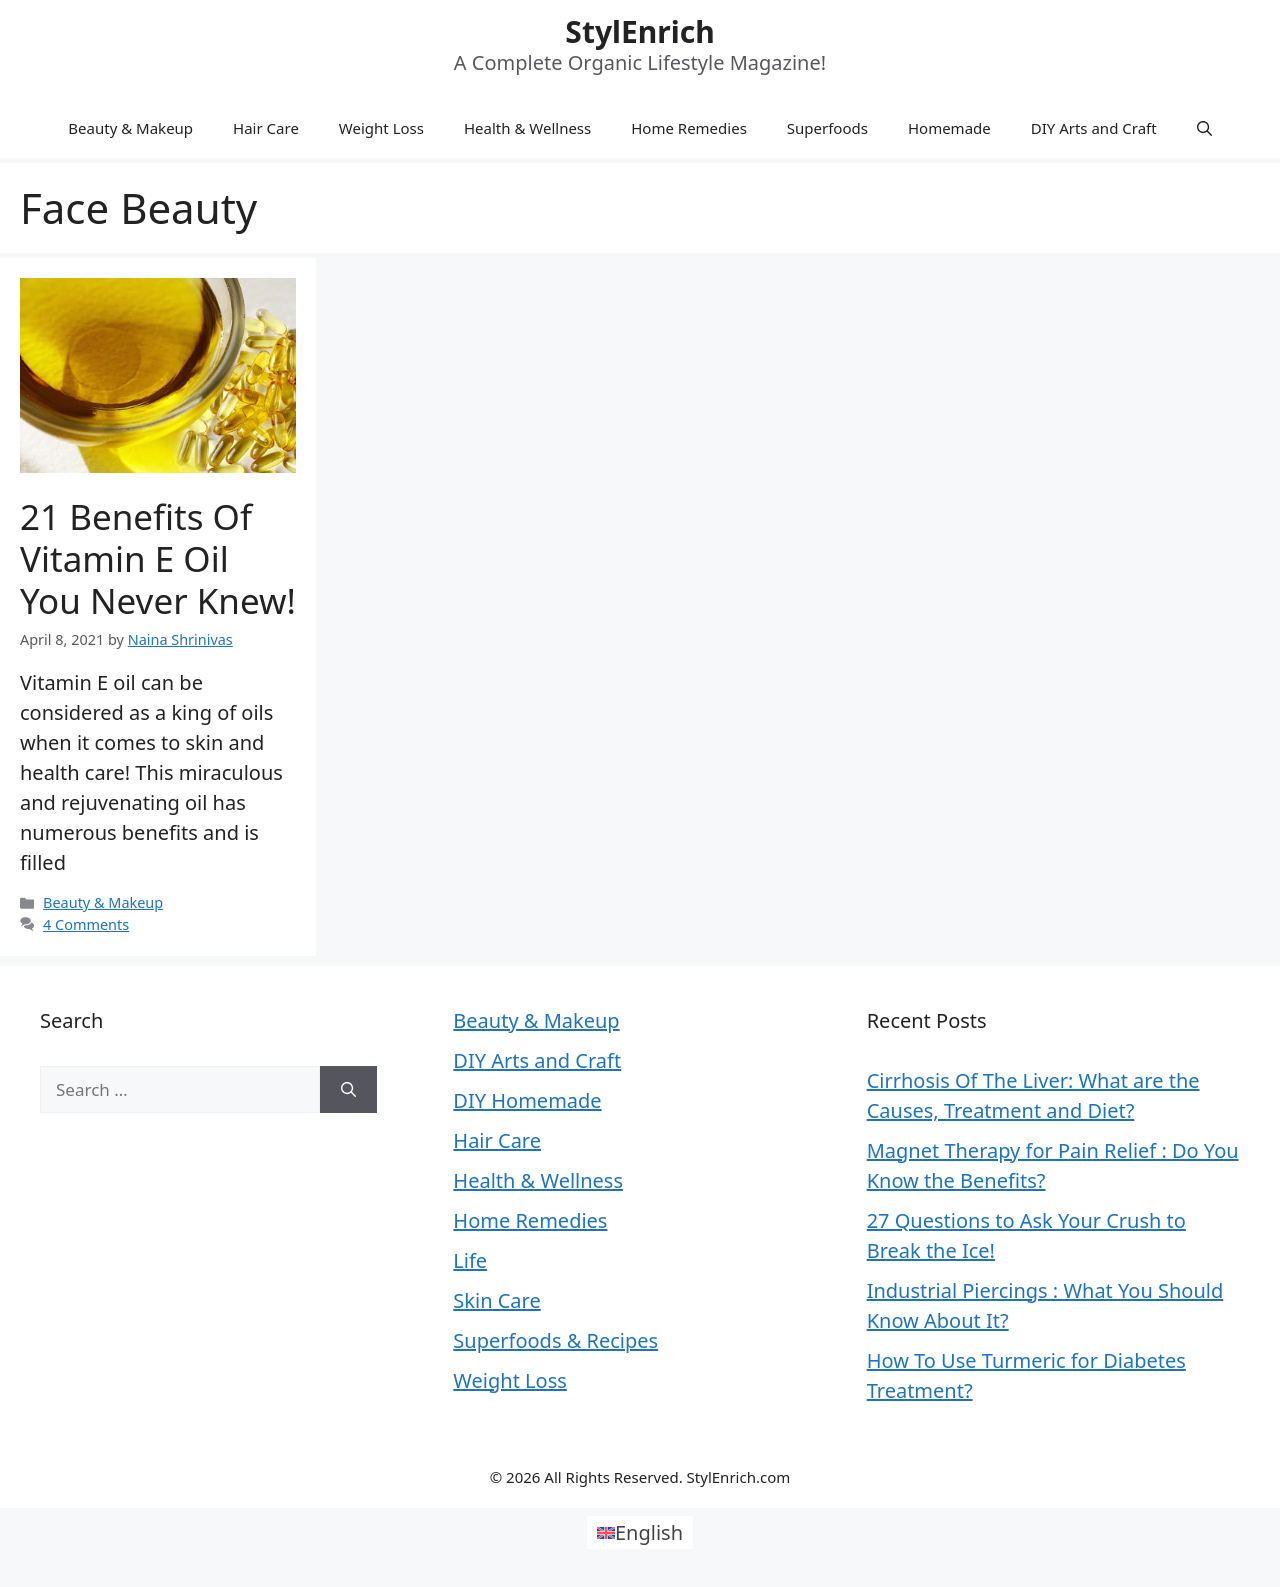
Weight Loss (381, 128)
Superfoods (827, 128)
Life (470, 1260)
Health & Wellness (527, 128)
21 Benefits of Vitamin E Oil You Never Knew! (158, 558)
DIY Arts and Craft (1094, 128)
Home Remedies (689, 128)
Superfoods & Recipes (555, 1340)
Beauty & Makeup (130, 128)
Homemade (949, 128)
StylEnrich (639, 31)
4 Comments (86, 924)
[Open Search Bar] (1204, 128)
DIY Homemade (527, 1100)
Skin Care (496, 1300)
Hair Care (266, 128)
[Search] (348, 1090)
